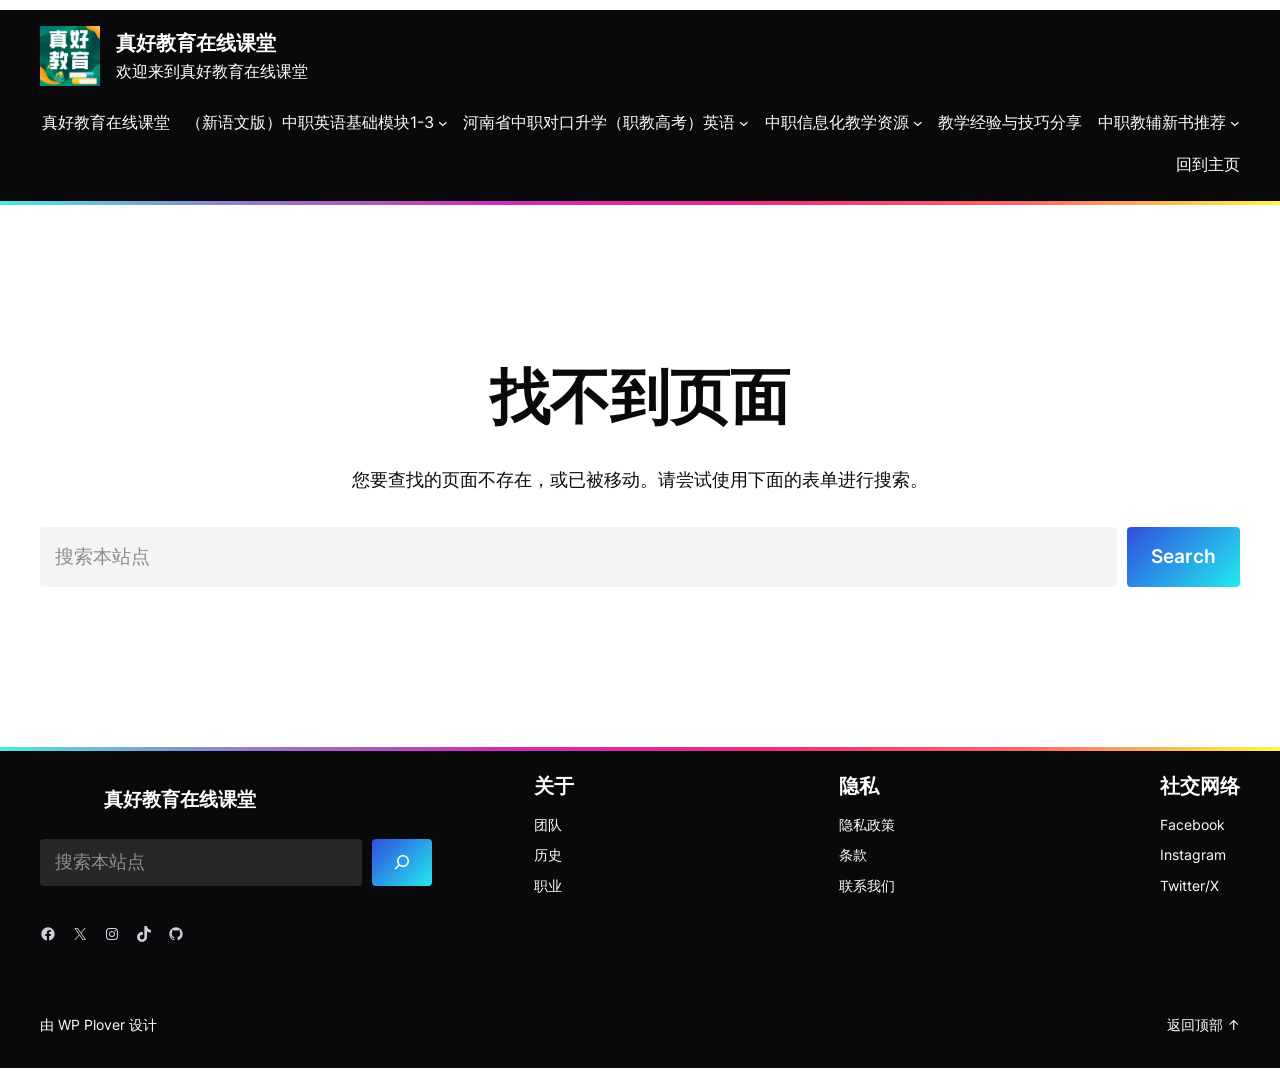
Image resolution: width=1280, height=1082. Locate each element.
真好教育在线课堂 (196, 43)
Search (1181, 558)
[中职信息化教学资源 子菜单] (918, 123)
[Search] (403, 866)
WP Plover (91, 1027)
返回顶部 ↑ (1203, 1027)
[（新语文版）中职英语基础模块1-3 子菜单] (443, 123)
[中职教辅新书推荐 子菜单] (1235, 123)
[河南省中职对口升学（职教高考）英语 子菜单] (744, 123)
